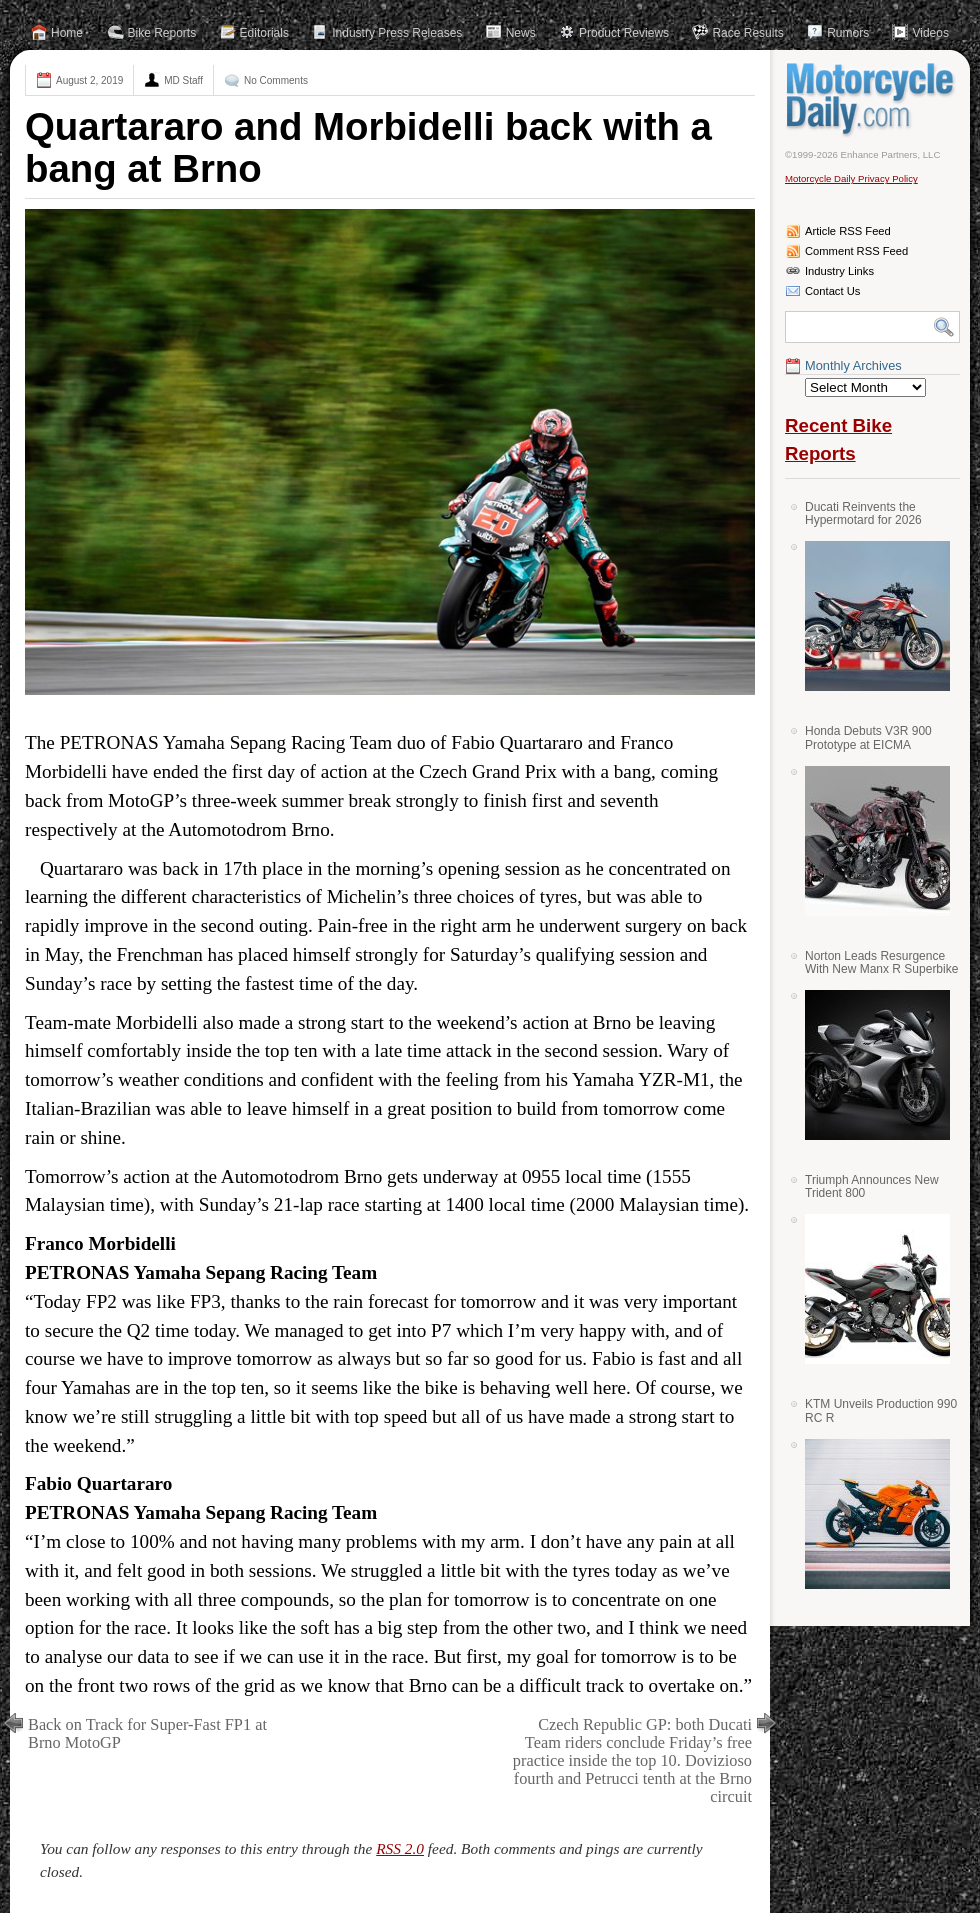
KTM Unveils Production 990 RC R (881, 1410)
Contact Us (832, 291)
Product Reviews (624, 33)
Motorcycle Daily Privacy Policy (851, 178)
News (521, 33)
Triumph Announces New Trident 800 (872, 1186)
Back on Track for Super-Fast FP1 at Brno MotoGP (147, 1733)
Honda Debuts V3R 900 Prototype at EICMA (868, 737)
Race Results (747, 33)
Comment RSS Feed (856, 251)
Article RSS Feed (848, 231)
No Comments (276, 80)
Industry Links (839, 271)
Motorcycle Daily (872, 99)
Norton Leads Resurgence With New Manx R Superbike (881, 962)
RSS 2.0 (400, 1848)
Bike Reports (162, 33)
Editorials (264, 33)
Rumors (848, 33)
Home (67, 33)
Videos (930, 33)
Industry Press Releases (397, 33)
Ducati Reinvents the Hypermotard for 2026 (863, 513)
